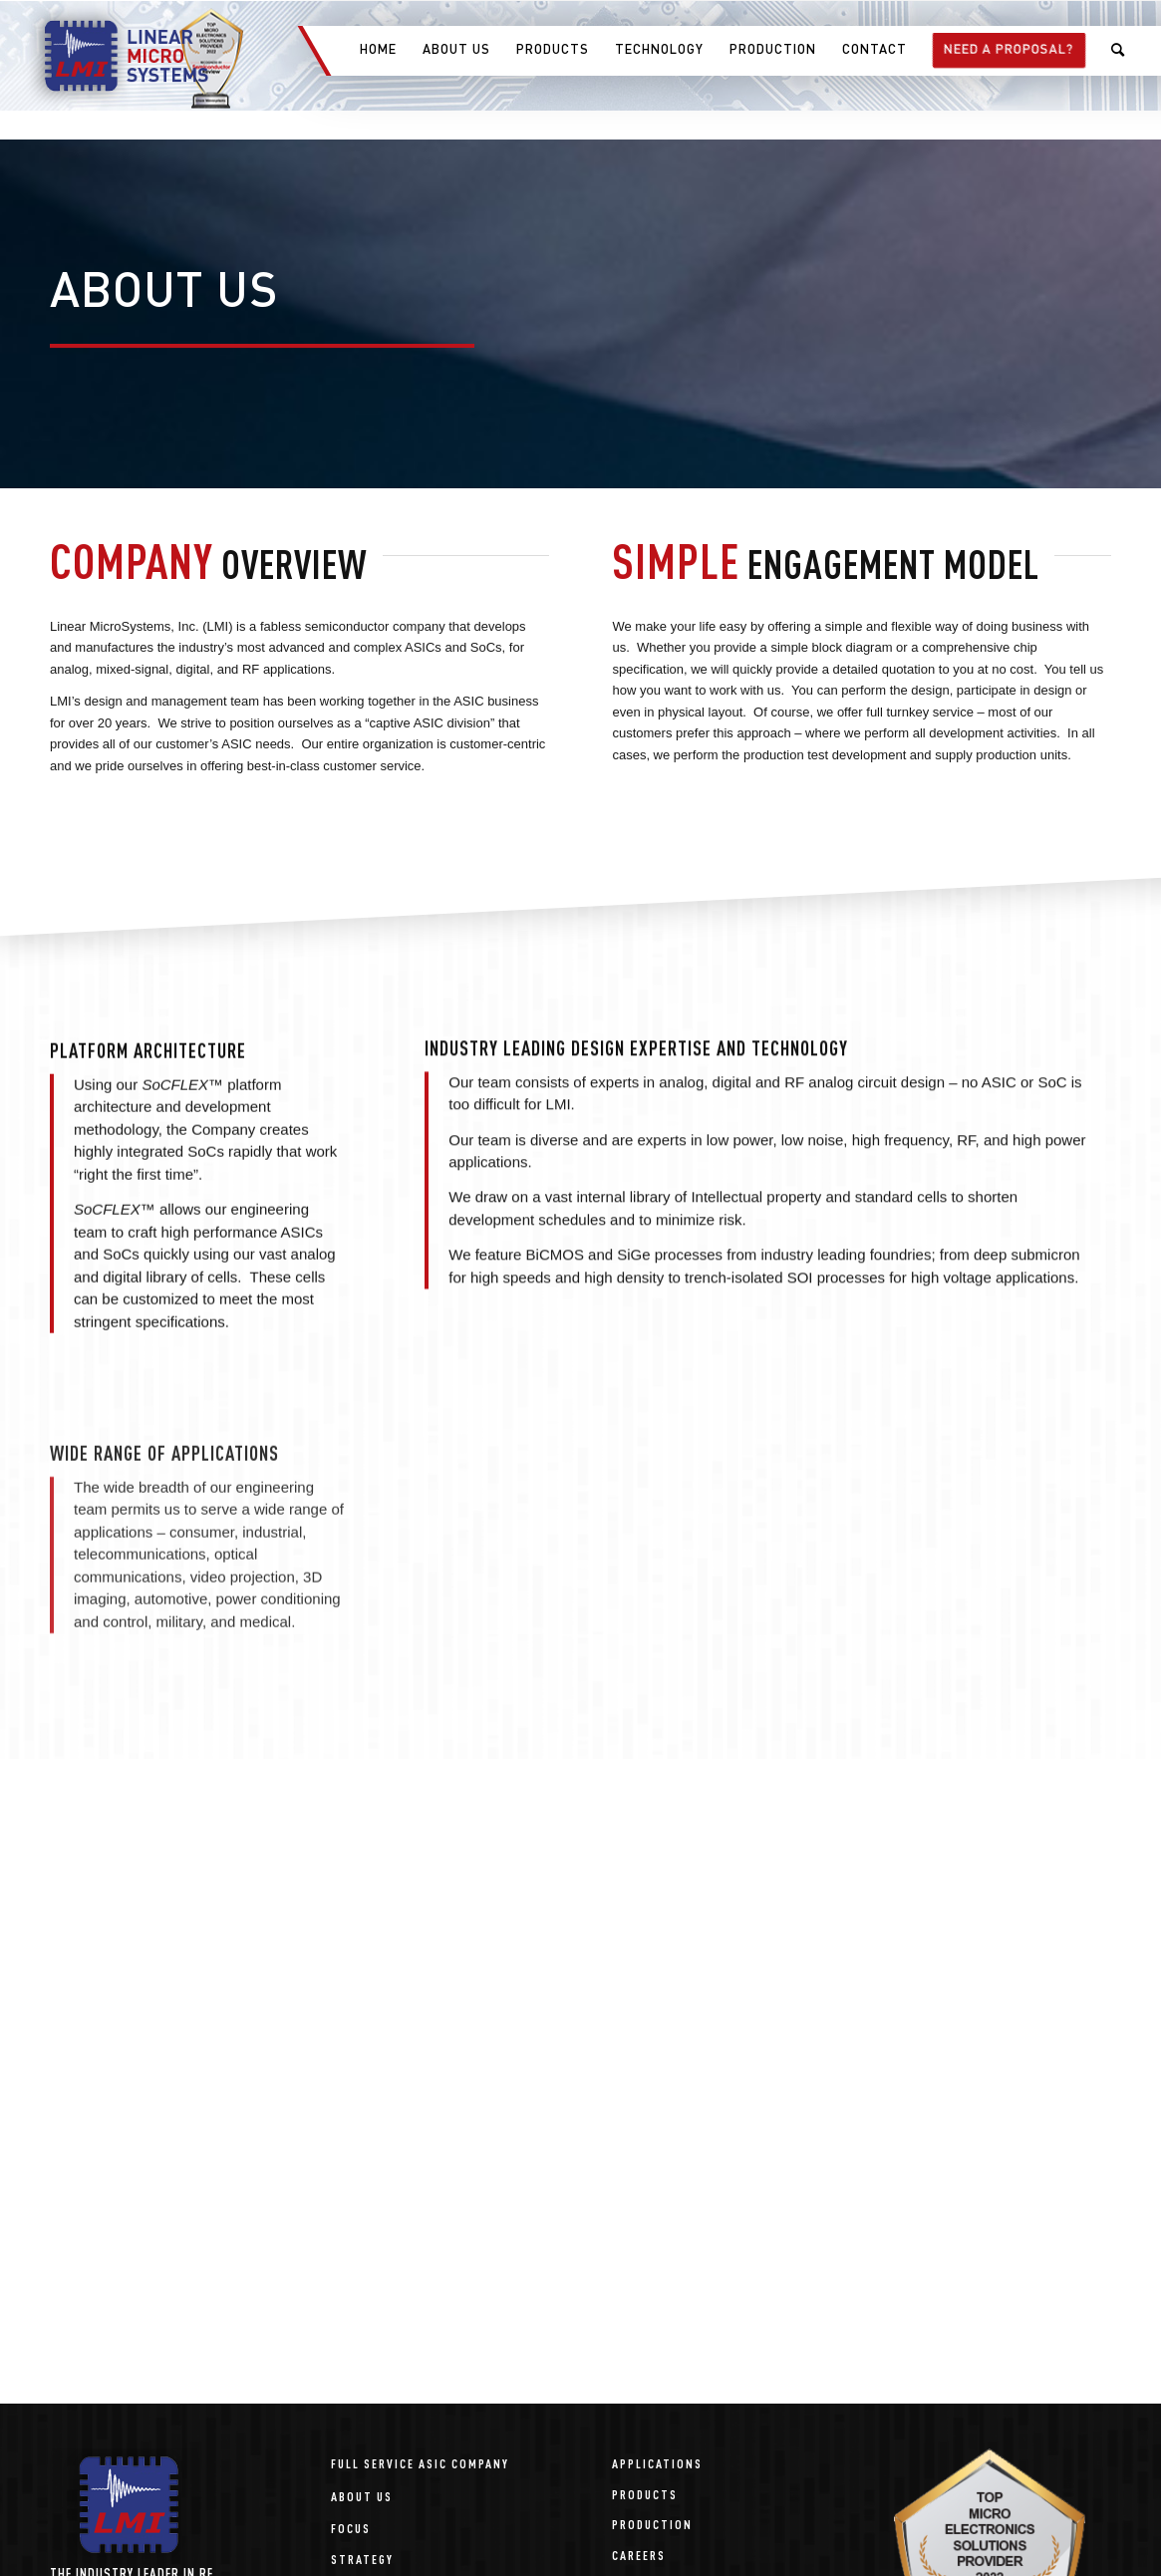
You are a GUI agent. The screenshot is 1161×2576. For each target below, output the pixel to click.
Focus (351, 2527)
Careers (639, 2554)
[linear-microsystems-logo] (115, 56)
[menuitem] (378, 51)
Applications (657, 2462)
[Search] (1118, 51)
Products (645, 2493)
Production (652, 2523)
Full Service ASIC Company (420, 2462)
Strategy (362, 2558)
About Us (362, 2495)
